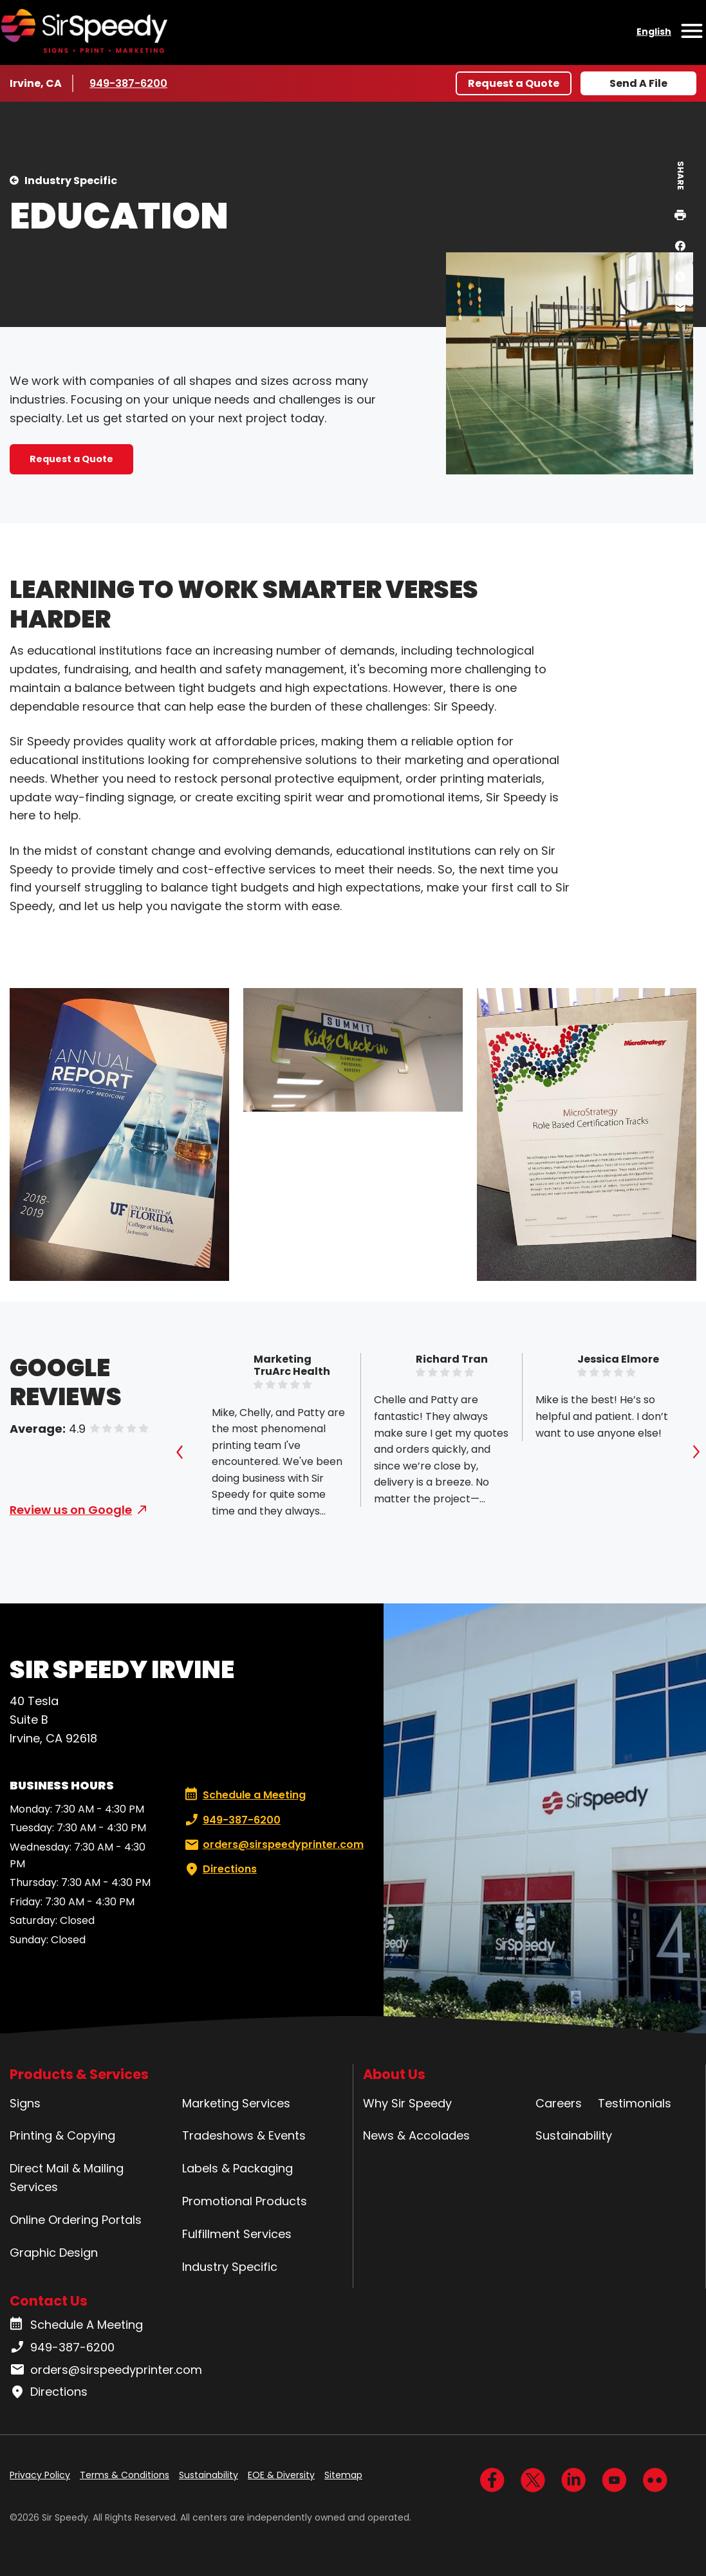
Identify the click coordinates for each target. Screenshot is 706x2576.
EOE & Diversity (281, 2475)
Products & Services (79, 2074)
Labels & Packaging (237, 2168)
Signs (25, 2103)
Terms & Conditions (124, 2475)
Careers (558, 2103)
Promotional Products (244, 2201)
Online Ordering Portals (76, 2220)
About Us (394, 2074)
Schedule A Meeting (76, 2325)
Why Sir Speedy (407, 2103)
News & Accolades (416, 2135)
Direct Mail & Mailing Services (67, 2177)
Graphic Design (54, 2253)
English (653, 31)
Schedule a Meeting (245, 1795)
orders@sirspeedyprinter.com (273, 1844)
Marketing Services (236, 2103)
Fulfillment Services (237, 2234)
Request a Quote (513, 83)
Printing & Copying (62, 2135)
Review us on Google (71, 1510)
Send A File (638, 83)
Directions (219, 1869)
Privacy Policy (40, 2475)
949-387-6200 (128, 83)
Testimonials (634, 2103)
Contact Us (49, 2300)
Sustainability (573, 2135)
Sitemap (343, 2475)
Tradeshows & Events (244, 2135)
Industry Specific (70, 180)
